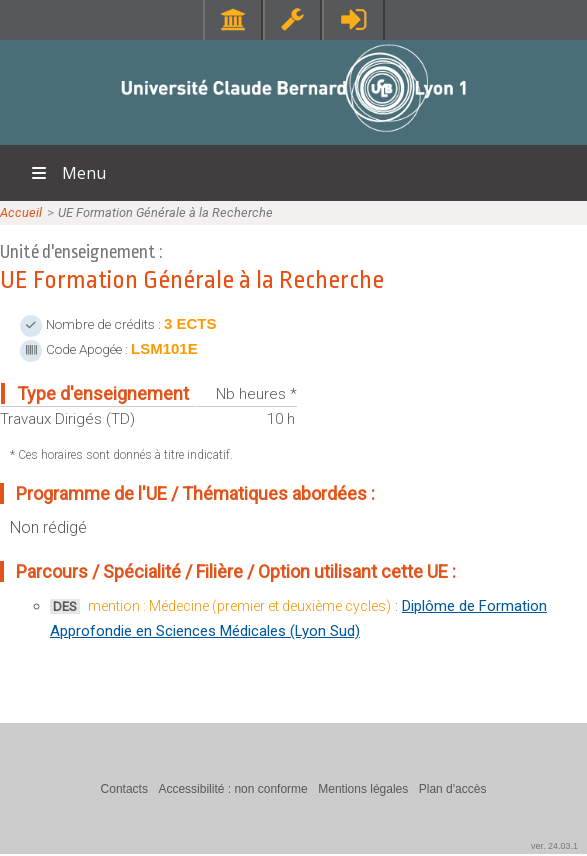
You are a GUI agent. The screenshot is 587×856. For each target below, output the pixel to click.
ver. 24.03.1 (554, 846)
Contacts (124, 789)
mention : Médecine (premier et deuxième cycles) (239, 606)
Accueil (21, 212)
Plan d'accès (453, 789)
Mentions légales (363, 789)
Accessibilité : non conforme (232, 789)
